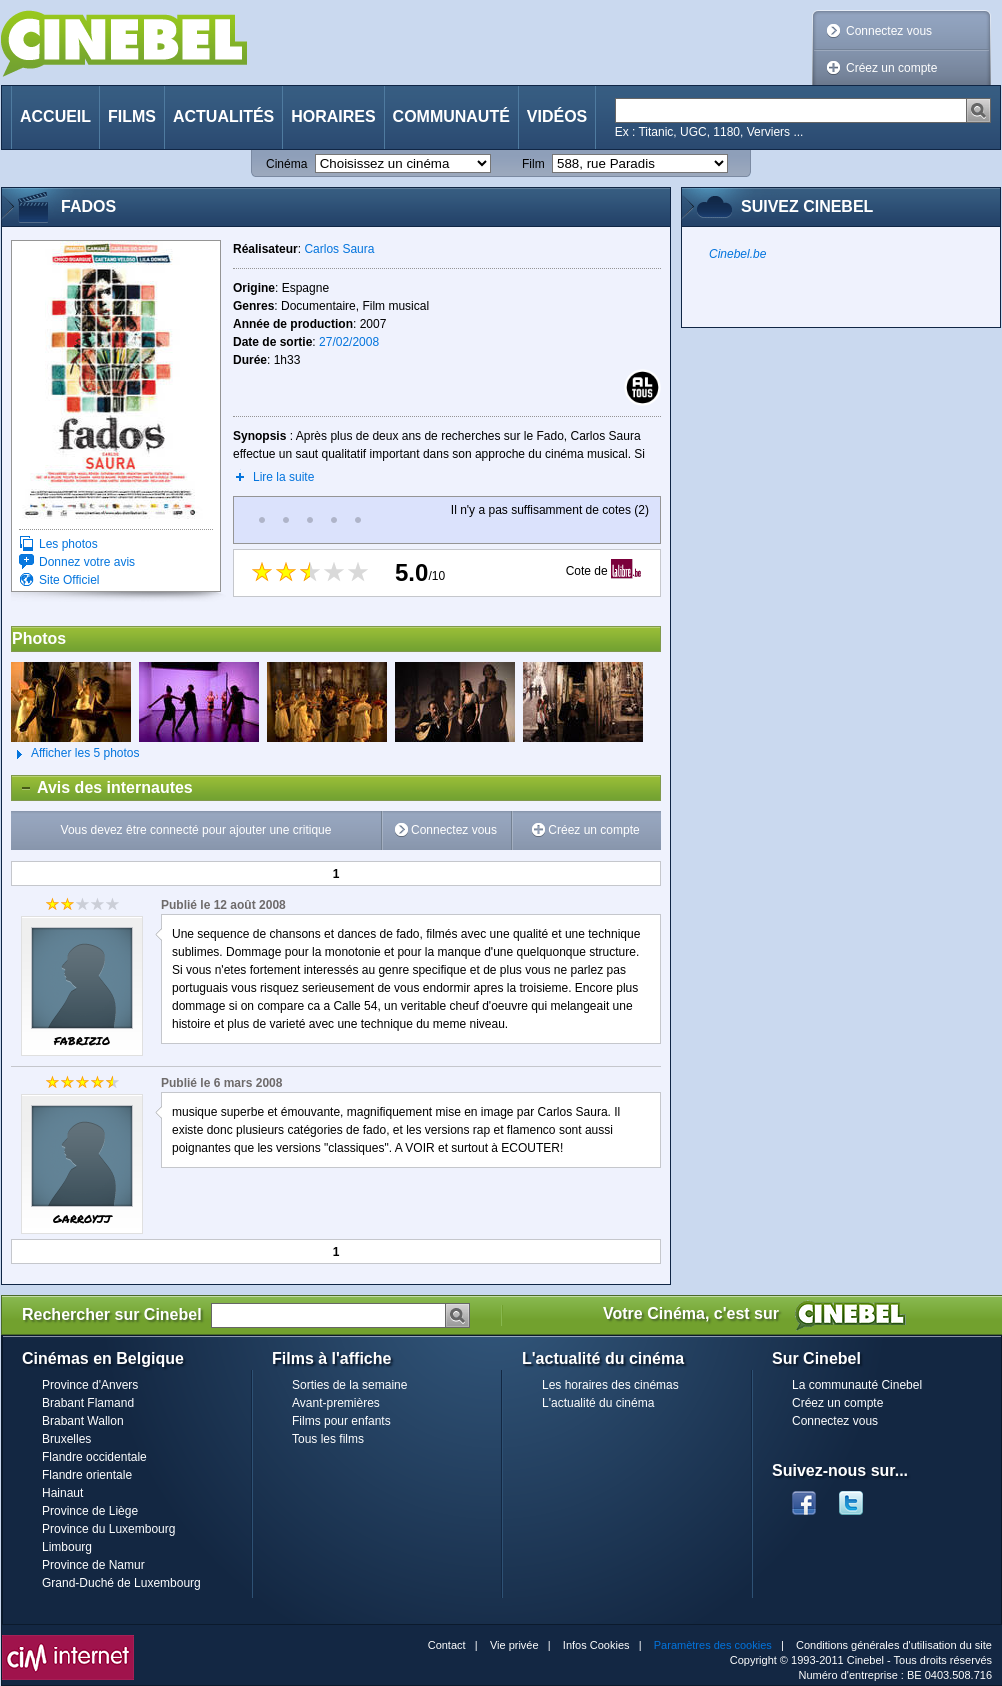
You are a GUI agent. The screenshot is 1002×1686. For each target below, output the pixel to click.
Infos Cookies (596, 1645)
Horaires (333, 116)
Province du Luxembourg (108, 1529)
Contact (447, 1645)
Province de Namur (93, 1565)
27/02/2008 (349, 342)
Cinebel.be (737, 254)
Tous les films (328, 1439)
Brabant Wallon (83, 1421)
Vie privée (514, 1645)
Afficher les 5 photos (75, 754)
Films (132, 116)
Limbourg (67, 1547)
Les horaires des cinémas (610, 1385)
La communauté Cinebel (857, 1385)
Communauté (451, 116)
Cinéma (286, 164)
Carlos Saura (339, 249)
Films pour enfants (341, 1421)
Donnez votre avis (87, 562)
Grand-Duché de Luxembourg (121, 1583)
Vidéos (557, 116)
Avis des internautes (102, 788)
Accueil (55, 116)
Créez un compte (891, 68)
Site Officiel (69, 580)
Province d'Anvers (90, 1385)
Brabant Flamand (88, 1403)
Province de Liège (90, 1511)
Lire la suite (283, 477)
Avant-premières (336, 1403)
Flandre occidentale (94, 1457)
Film (533, 164)
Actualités (223, 116)
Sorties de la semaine (349, 1385)
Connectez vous (889, 31)
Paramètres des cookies (713, 1645)
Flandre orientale (87, 1475)
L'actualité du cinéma (598, 1403)
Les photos (68, 544)
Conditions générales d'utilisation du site (894, 1645)
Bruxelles (66, 1439)
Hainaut (62, 1493)
